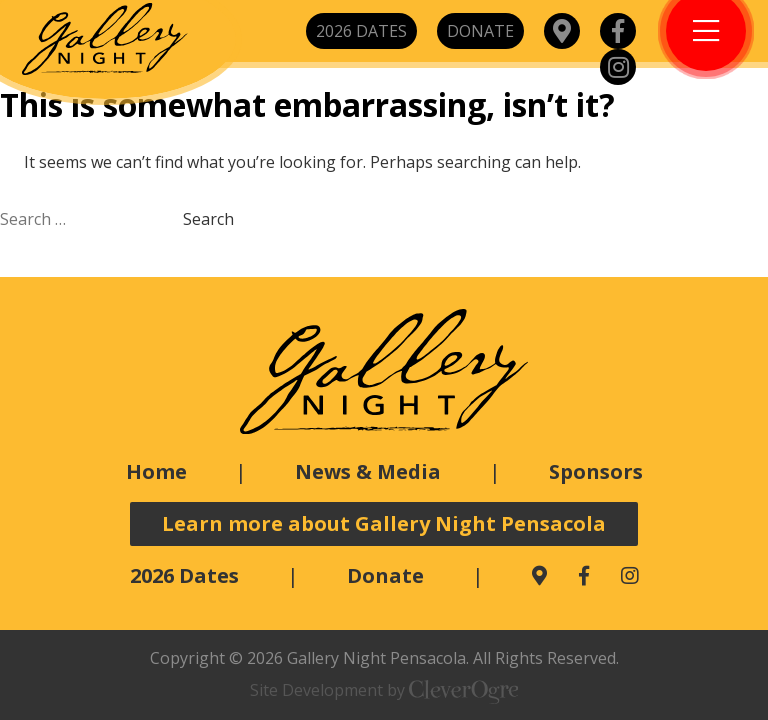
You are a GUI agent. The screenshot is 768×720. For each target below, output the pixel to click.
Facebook (618, 31)
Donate (480, 31)
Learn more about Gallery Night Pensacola (384, 523)
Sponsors (596, 471)
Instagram (618, 67)
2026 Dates (361, 31)
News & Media (368, 471)
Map (562, 31)
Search (208, 219)
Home (156, 471)
